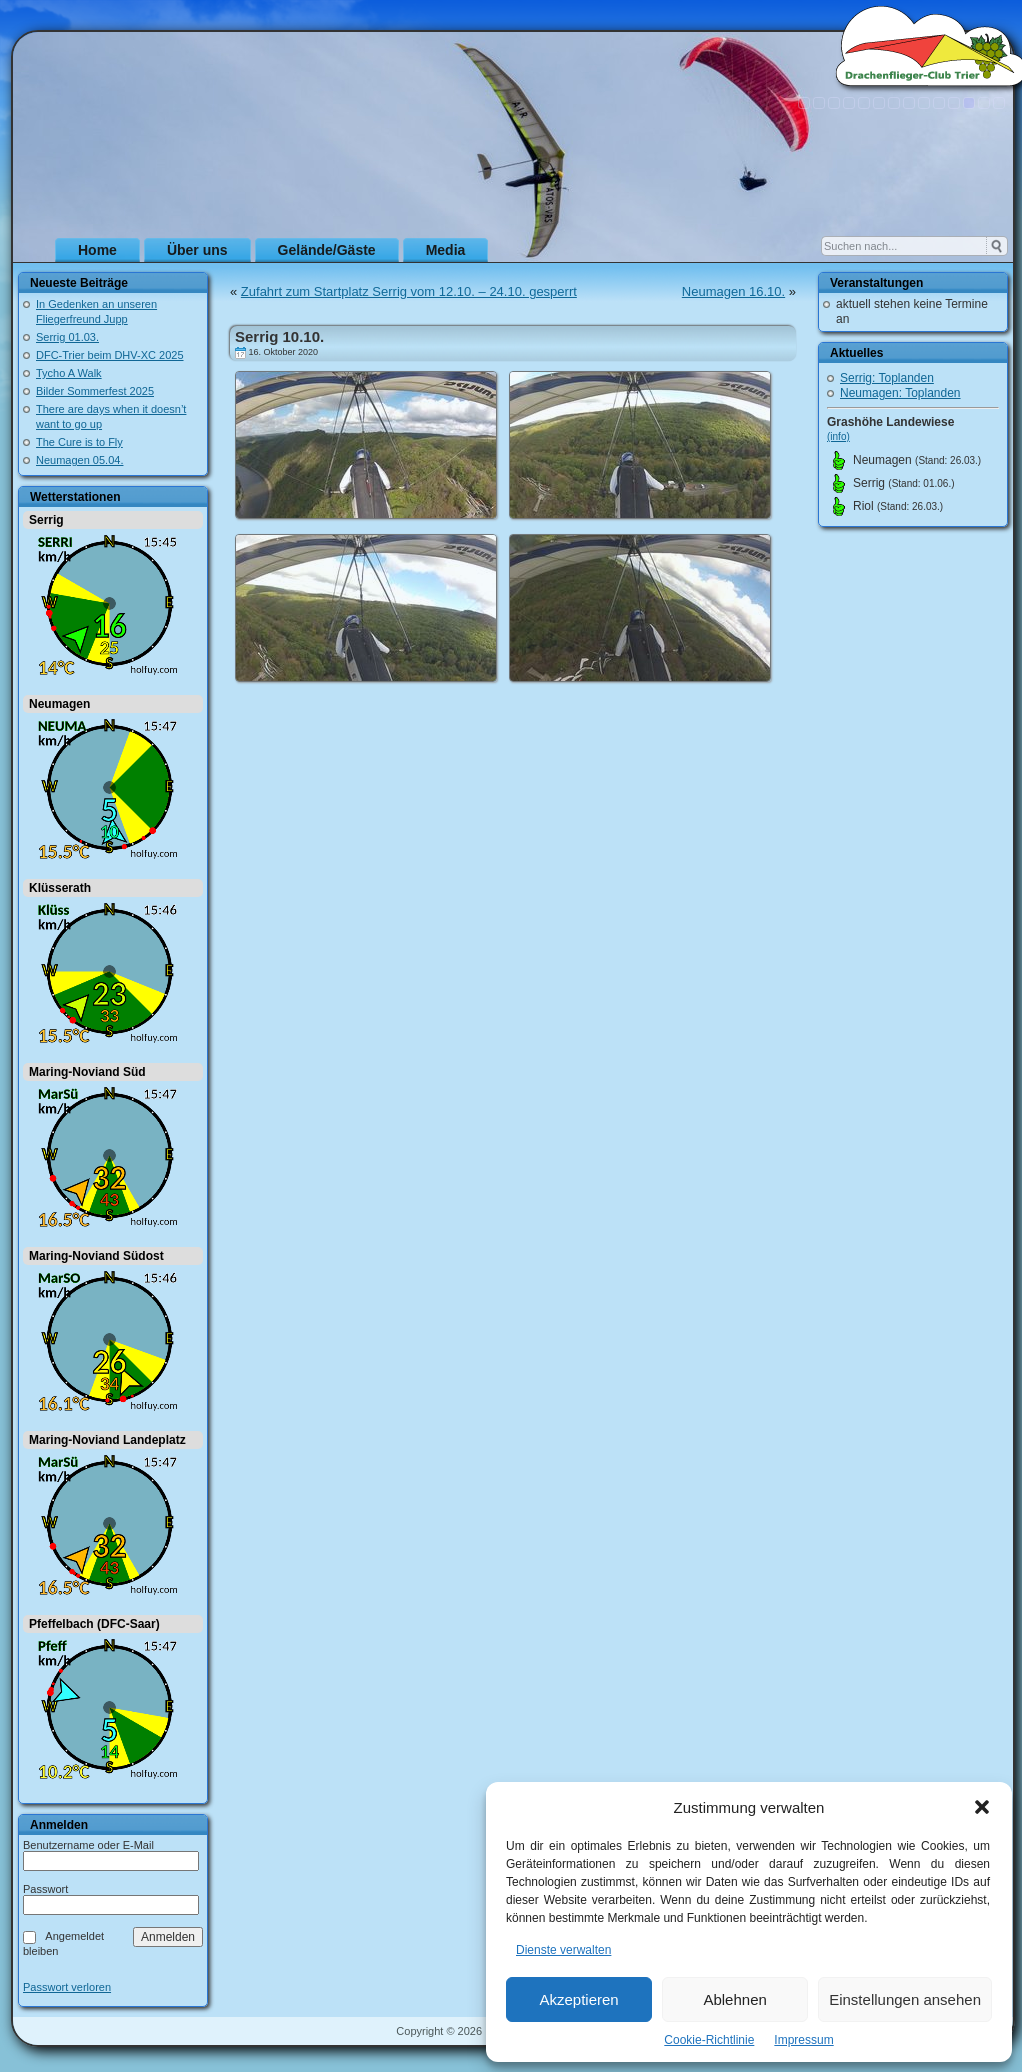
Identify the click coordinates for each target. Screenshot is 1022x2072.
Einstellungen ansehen (905, 1999)
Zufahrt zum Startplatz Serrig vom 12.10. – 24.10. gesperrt (409, 291)
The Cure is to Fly (79, 442)
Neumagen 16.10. (733, 291)
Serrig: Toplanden (887, 378)
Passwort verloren (67, 1987)
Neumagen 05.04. (79, 460)
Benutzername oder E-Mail (88, 1845)
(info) (838, 436)
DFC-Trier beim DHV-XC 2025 (110, 355)
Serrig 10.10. (279, 336)
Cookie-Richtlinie (709, 2040)
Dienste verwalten (563, 1950)
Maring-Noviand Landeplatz (107, 1440)
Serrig (46, 520)
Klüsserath (60, 888)
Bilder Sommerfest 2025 (95, 391)
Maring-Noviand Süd (87, 1072)
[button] (982, 1807)
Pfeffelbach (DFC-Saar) (94, 1624)
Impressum (803, 2040)
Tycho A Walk (69, 373)
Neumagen (59, 704)
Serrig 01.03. (67, 337)
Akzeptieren (578, 1999)
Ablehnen (734, 1999)
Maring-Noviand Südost (96, 1256)
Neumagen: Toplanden (900, 393)
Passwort (45, 1889)
